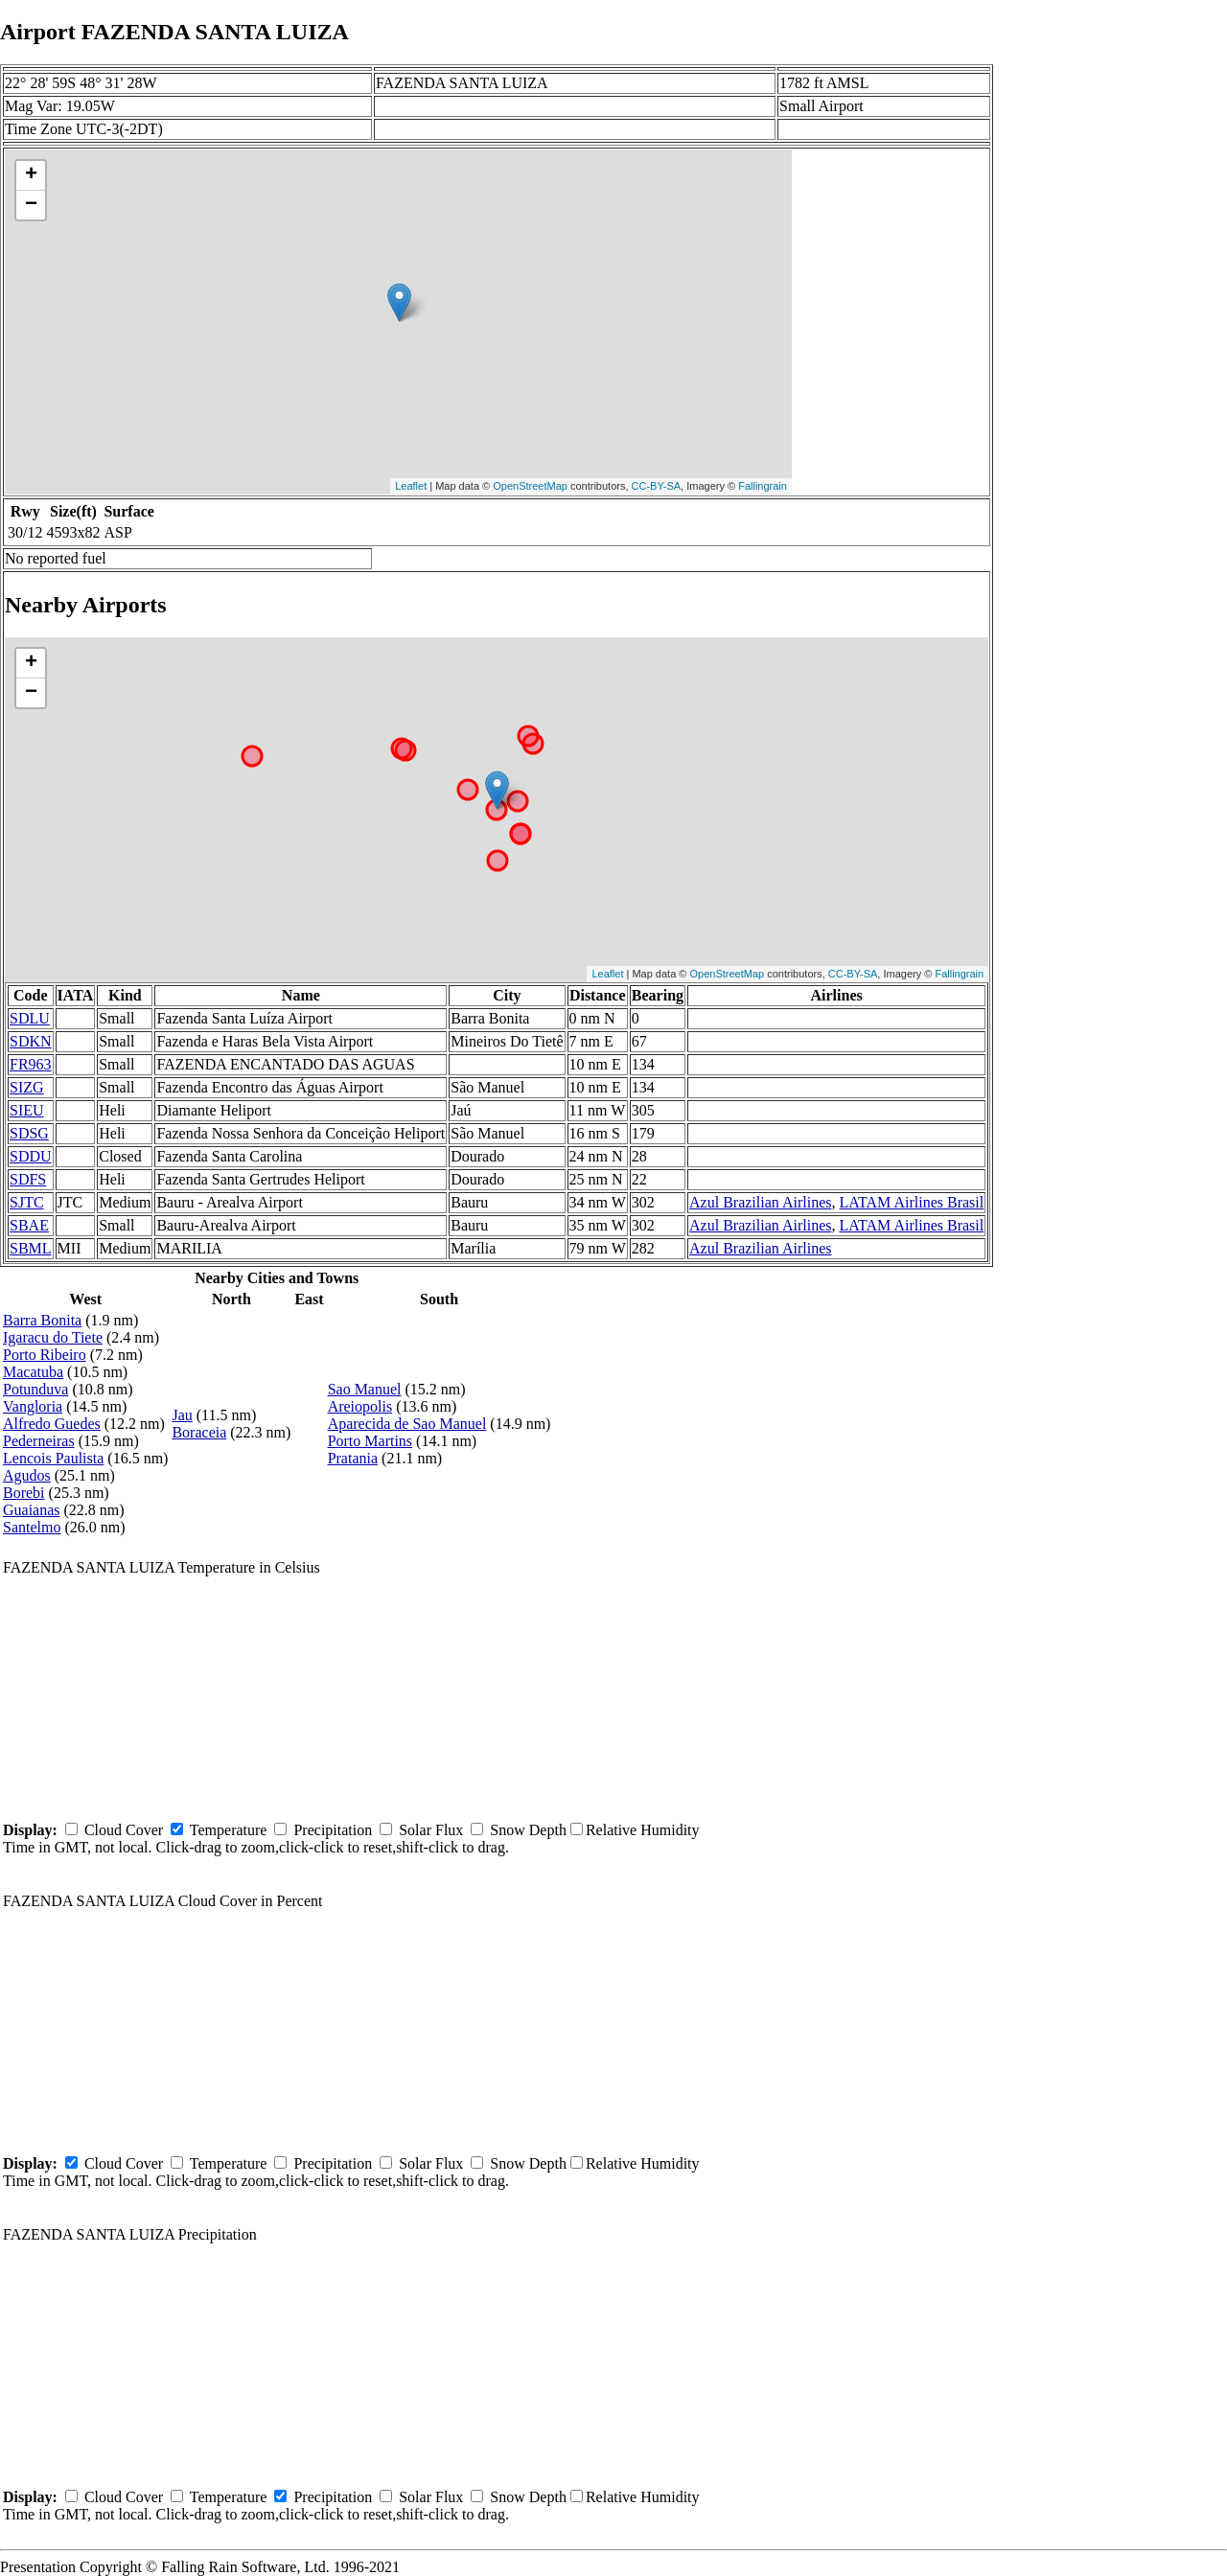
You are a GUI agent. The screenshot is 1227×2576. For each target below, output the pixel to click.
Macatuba (33, 1372)
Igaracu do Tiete (53, 1337)
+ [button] (31, 175)
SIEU (27, 1110)
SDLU (30, 1018)
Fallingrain (762, 486)
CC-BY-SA (657, 486)
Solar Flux (431, 1830)
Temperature (228, 1830)
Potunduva (35, 1389)
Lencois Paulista (53, 1458)
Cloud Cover (123, 1830)
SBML (31, 1248)
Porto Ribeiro (44, 1354)
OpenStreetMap (530, 486)
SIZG (27, 1087)
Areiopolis (360, 1406)
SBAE (29, 1225)
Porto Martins (370, 1441)
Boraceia (199, 1432)
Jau (182, 1415)
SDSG (29, 1133)
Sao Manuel (365, 1389)
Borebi (24, 1492)
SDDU (31, 1156)
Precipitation (332, 1830)
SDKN (31, 1041)
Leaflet (411, 486)
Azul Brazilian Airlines (760, 1202)
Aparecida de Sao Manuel (407, 1423)
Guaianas (31, 1510)
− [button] (31, 205)
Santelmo (31, 1527)
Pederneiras (39, 1441)
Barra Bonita (42, 1320)
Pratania (353, 1458)
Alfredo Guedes (52, 1423)
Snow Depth (528, 1830)
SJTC (27, 1202)
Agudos (27, 1475)
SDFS (28, 1179)
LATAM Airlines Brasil (911, 1202)
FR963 (31, 1064)
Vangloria (32, 1406)
